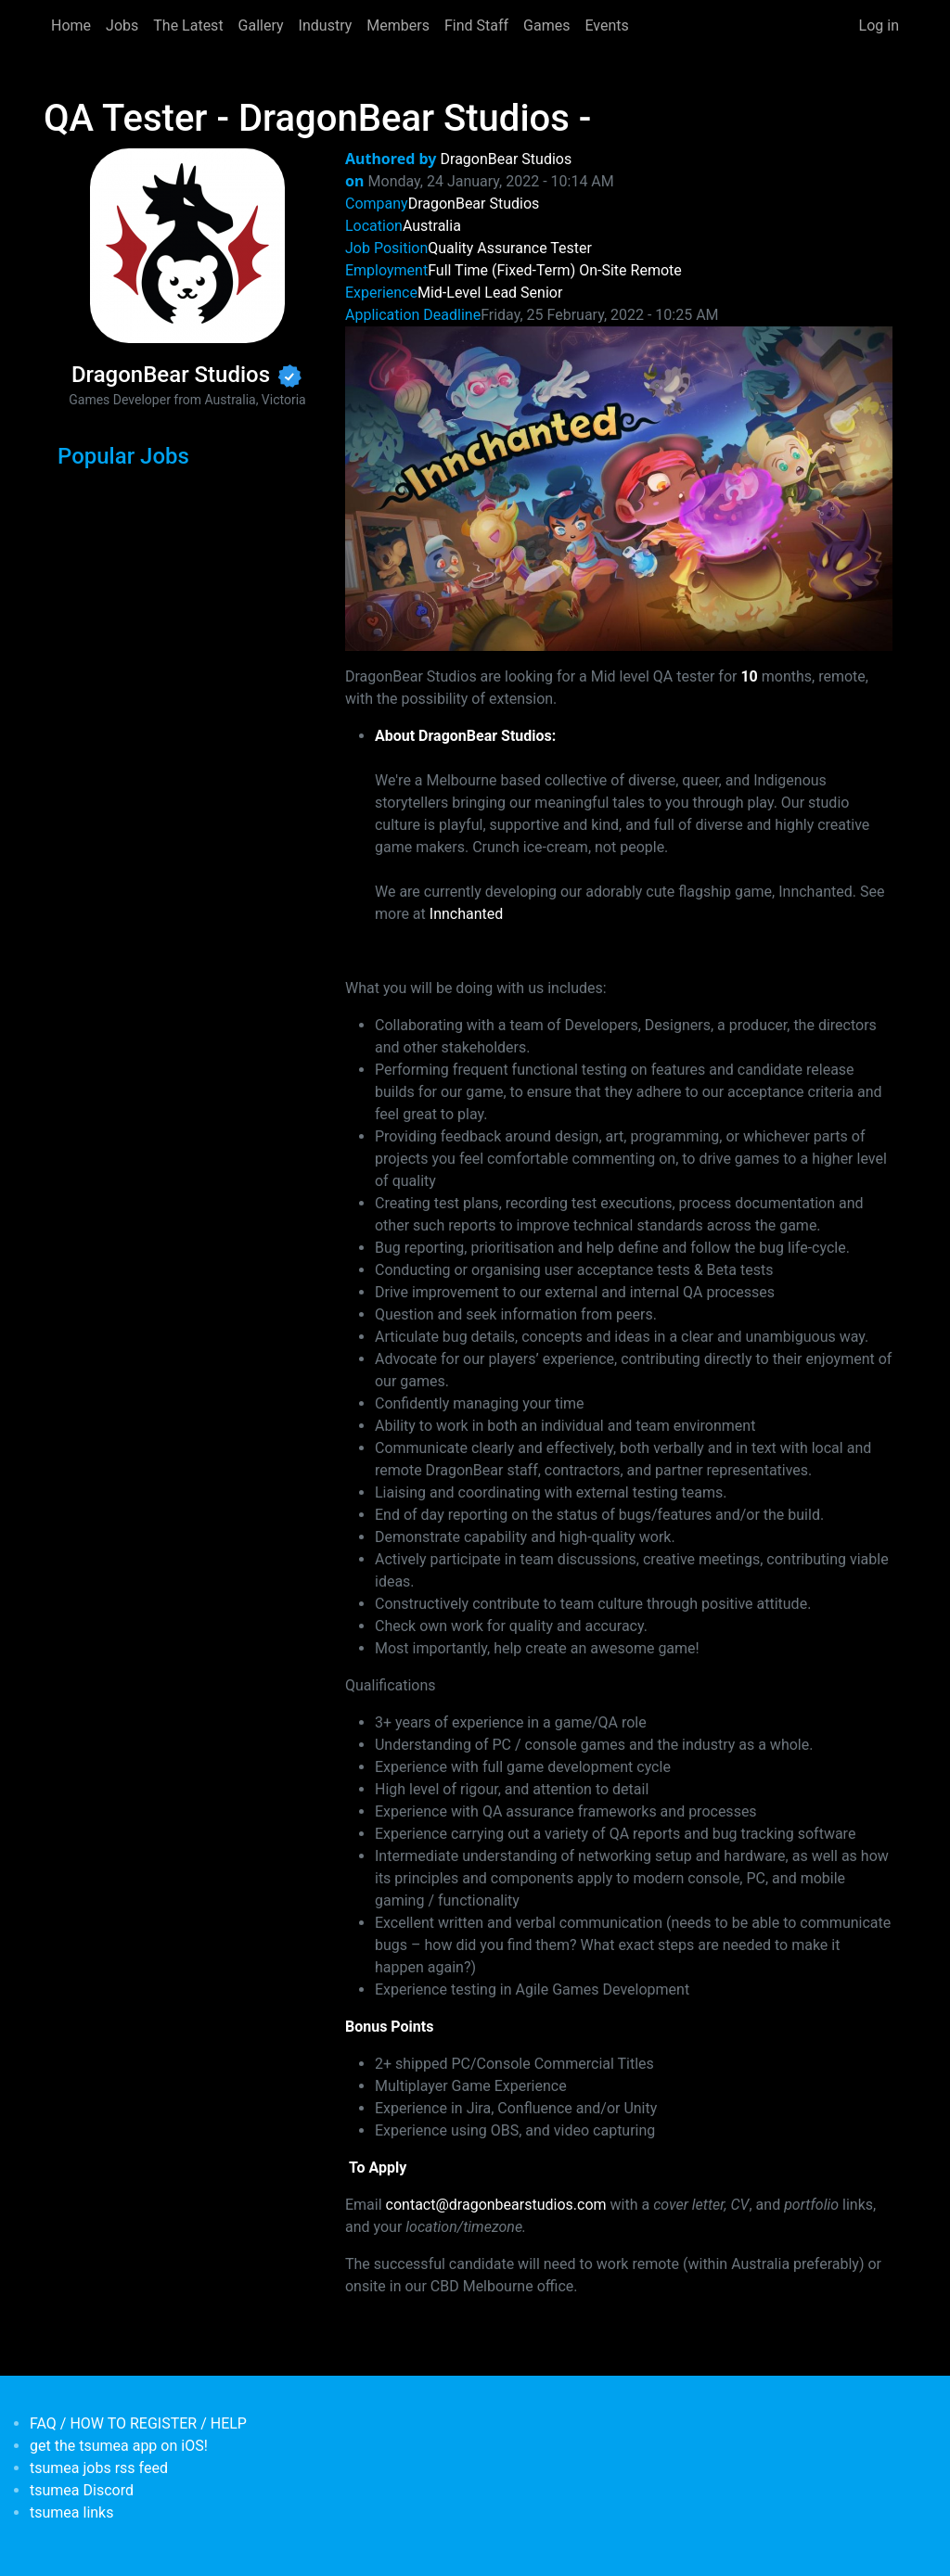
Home (71, 25)
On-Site (602, 270)
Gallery (261, 25)
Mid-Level (449, 292)
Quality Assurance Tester (510, 248)
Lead (500, 292)
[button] (618, 487)
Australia (432, 226)
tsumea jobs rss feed (99, 2468)
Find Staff (476, 25)
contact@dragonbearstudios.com (496, 2204)
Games (546, 25)
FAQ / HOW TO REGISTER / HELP (138, 2423)
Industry (326, 25)
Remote (656, 270)
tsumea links (71, 2512)
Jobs (122, 25)
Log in (879, 25)
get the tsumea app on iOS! (119, 2446)
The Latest (188, 25)
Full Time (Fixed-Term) (501, 270)
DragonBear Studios (506, 159)
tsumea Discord (82, 2490)
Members (398, 25)
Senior (541, 292)
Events (606, 25)
